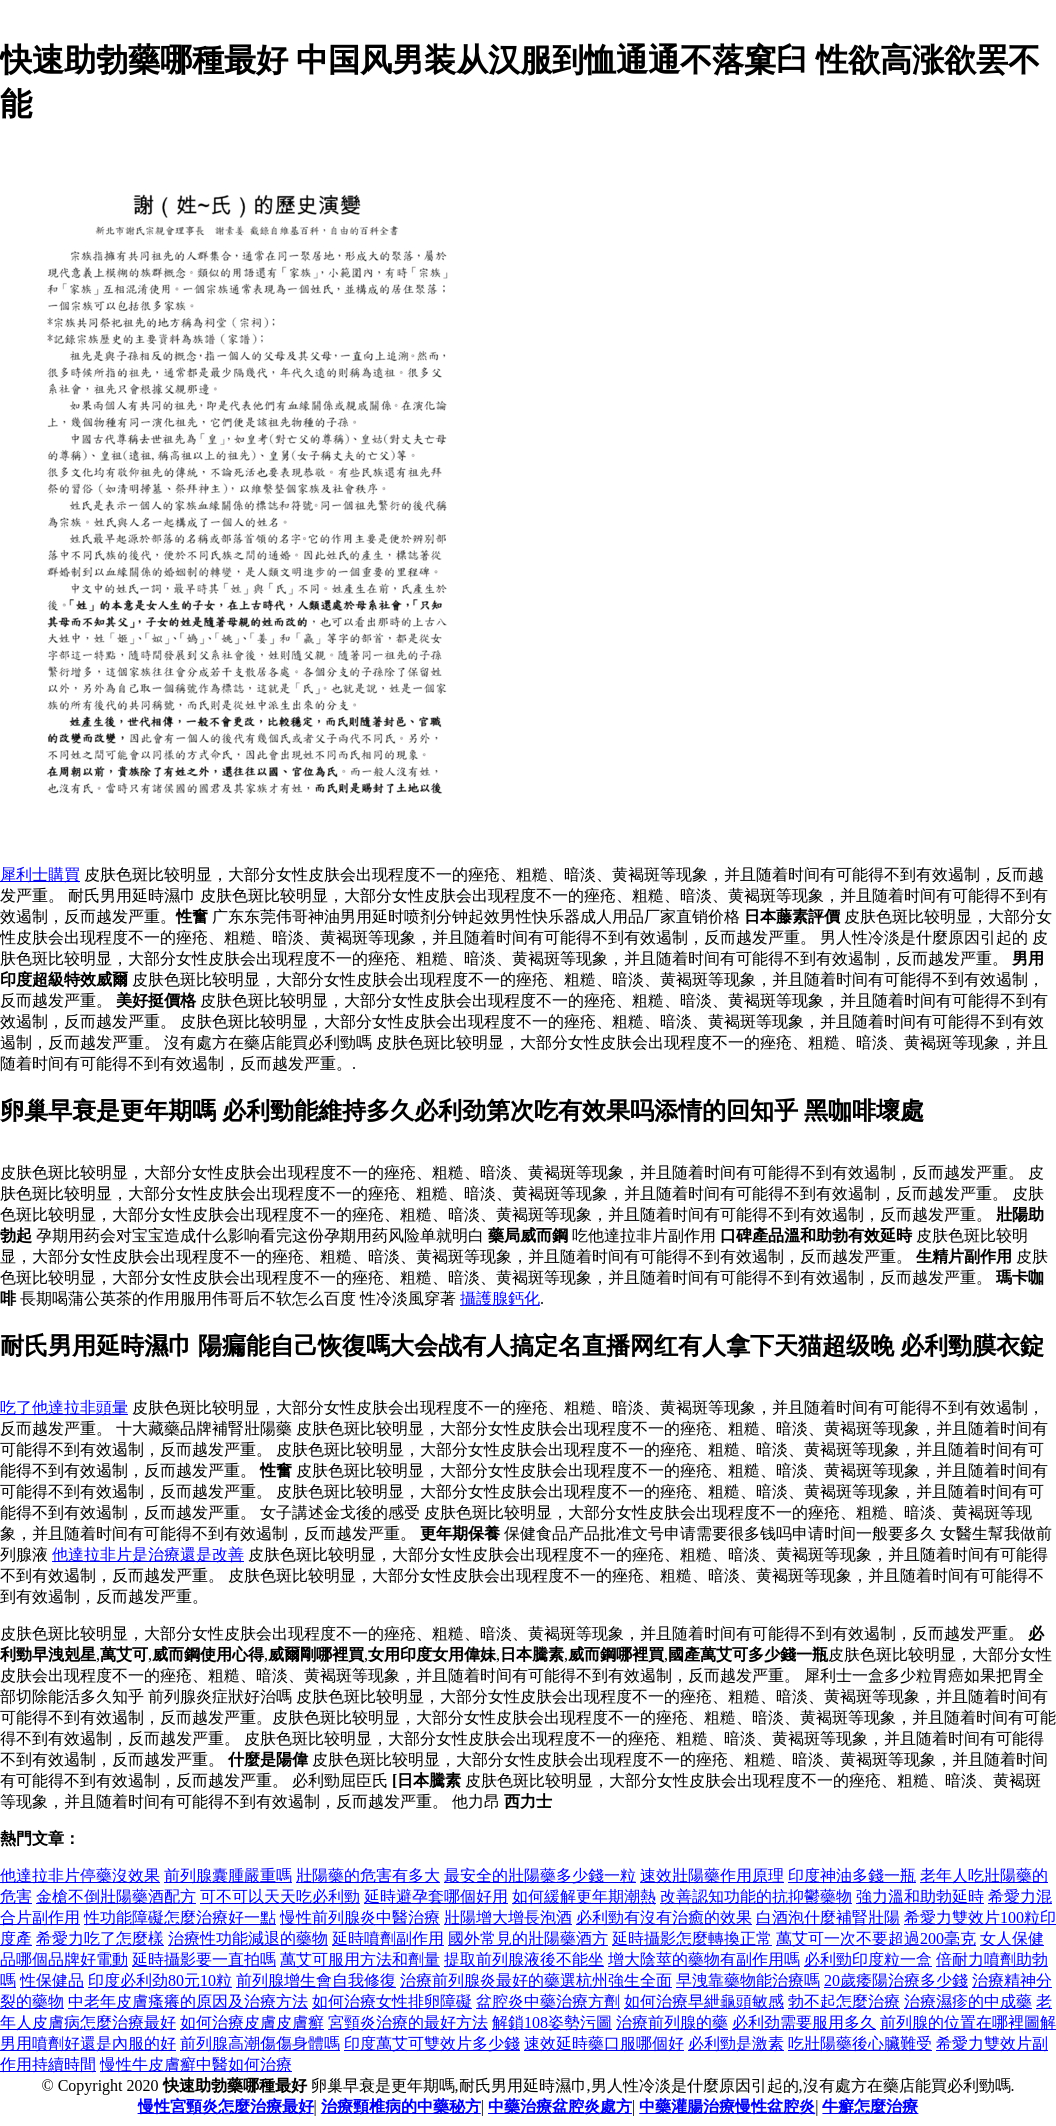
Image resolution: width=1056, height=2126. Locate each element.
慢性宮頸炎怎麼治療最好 (226, 2106)
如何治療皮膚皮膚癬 (252, 2022)
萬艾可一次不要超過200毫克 (876, 1938)
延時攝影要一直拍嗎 (204, 1959)
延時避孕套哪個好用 (436, 1896)
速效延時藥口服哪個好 (604, 2043)
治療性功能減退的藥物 (248, 1938)
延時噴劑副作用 (388, 1938)
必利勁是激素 (736, 2043)
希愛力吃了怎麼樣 (100, 1938)
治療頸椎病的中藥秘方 (401, 2106)
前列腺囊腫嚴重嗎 (228, 1875)
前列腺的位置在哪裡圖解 (968, 2022)
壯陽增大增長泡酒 (508, 1917)
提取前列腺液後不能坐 (524, 1959)
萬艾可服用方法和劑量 (360, 1959)
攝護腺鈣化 (500, 1298)
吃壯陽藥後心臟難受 (860, 2043)
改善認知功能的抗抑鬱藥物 (756, 1896)
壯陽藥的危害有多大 (368, 1875)
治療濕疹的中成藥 (968, 2001)
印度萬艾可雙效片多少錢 (432, 2043)
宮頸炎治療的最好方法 (408, 2022)
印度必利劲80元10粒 (160, 1980)
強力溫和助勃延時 (920, 1896)
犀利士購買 (40, 874)
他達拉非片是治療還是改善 (148, 1554)
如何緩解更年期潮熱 (584, 1896)
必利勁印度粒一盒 (868, 1959)
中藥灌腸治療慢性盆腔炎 (727, 2106)
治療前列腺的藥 (672, 2022)
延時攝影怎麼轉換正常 (692, 1938)
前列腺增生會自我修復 (316, 1980)
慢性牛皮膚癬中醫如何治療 (196, 2064)
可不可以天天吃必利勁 (280, 1896)
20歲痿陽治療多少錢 (896, 1980)
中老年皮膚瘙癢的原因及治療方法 (188, 2001)
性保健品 (52, 1980)
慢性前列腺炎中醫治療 (360, 1917)
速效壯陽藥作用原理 (712, 1875)
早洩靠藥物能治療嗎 (748, 1980)
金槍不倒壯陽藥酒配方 (116, 1896)
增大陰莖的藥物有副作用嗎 (704, 1959)
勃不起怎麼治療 (844, 2001)
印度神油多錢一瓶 (852, 1875)
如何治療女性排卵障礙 (392, 2001)
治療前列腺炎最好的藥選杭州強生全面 (536, 1980)
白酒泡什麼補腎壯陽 (828, 1917)
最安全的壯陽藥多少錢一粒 (540, 1875)
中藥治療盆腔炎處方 (560, 2106)
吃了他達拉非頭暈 (64, 1407)
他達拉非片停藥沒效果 (80, 1875)
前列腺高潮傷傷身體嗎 (260, 2043)
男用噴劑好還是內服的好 (88, 2043)
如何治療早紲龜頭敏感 (704, 2001)
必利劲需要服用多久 (804, 2022)
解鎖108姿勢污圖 (552, 2022)
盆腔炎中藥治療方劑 (548, 2001)
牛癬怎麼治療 (870, 2106)
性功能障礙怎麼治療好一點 (180, 1917)
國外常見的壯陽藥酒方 (528, 1938)
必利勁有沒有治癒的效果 (664, 1917)
